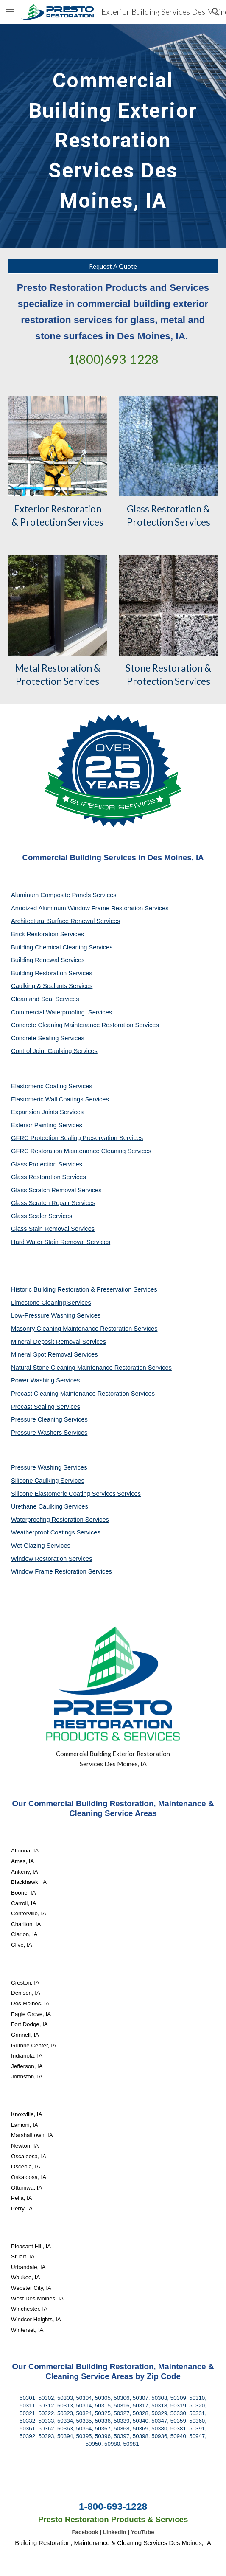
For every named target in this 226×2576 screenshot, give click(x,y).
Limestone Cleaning (38, 1302)
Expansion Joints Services (47, 1112)
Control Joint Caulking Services (54, 1050)
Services (79, 1302)
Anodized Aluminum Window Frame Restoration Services (89, 908)
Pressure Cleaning (37, 1419)
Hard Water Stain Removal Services (60, 1242)
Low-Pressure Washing (44, 1315)
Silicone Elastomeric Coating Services (63, 1493)
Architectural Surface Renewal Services (65, 921)
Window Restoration (39, 1558)
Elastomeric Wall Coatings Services (60, 1099)
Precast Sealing (33, 1406)
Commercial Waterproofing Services (61, 1012)
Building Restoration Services (51, 973)
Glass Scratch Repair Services (53, 1202)
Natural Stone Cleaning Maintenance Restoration (79, 1367)
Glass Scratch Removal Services (56, 1190)
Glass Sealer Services (41, 1216)
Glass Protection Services (46, 1164)
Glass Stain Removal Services (53, 1228)
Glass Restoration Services (48, 1177)
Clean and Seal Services (45, 999)
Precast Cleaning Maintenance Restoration (71, 1393)
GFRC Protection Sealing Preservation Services (77, 1138)
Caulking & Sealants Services (51, 986)
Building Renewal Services (48, 960)
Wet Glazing (29, 1545)
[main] (113, 136)
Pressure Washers (37, 1432)
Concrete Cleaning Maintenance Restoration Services (85, 1025)
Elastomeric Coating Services (51, 1086)
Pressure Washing (37, 1467)
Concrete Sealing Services (47, 1038)
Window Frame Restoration (49, 1571)
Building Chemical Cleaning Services (62, 947)
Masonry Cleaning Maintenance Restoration (72, 1328)
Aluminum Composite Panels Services (63, 895)
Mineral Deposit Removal (46, 1341)
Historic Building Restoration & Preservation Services (84, 1289)
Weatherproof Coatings (44, 1532)
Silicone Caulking (36, 1480)
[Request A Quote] (113, 266)
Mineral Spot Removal (42, 1354)
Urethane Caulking (37, 1506)
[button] (10, 11)
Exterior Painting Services (46, 1125)
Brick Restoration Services (47, 934)
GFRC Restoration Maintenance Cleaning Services (81, 1151)
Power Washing (33, 1380)
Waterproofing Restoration (48, 1519)
